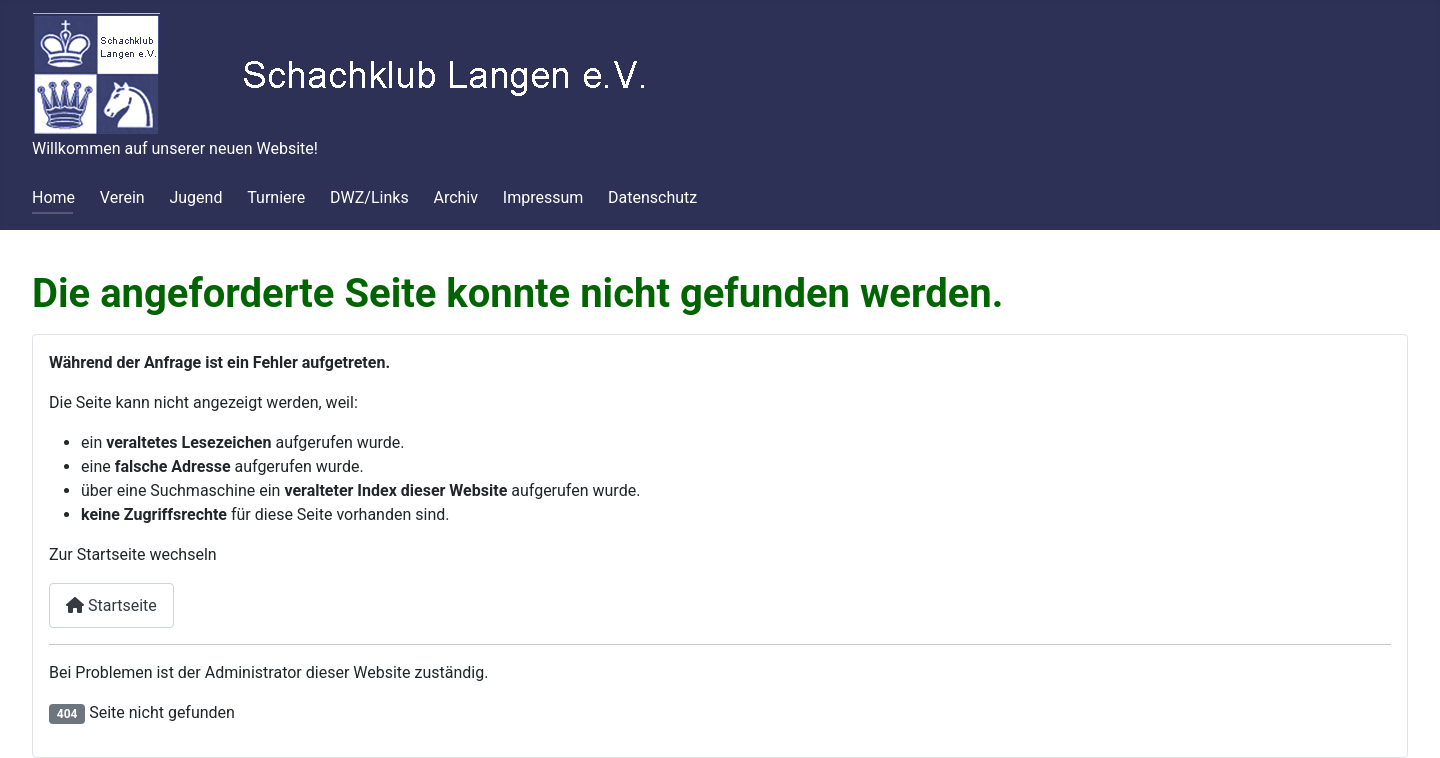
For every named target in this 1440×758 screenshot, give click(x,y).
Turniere (276, 197)
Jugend (195, 197)
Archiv (455, 197)
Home (53, 197)
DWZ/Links (369, 197)
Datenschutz (652, 197)
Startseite (111, 605)
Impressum (543, 197)
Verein (122, 197)
